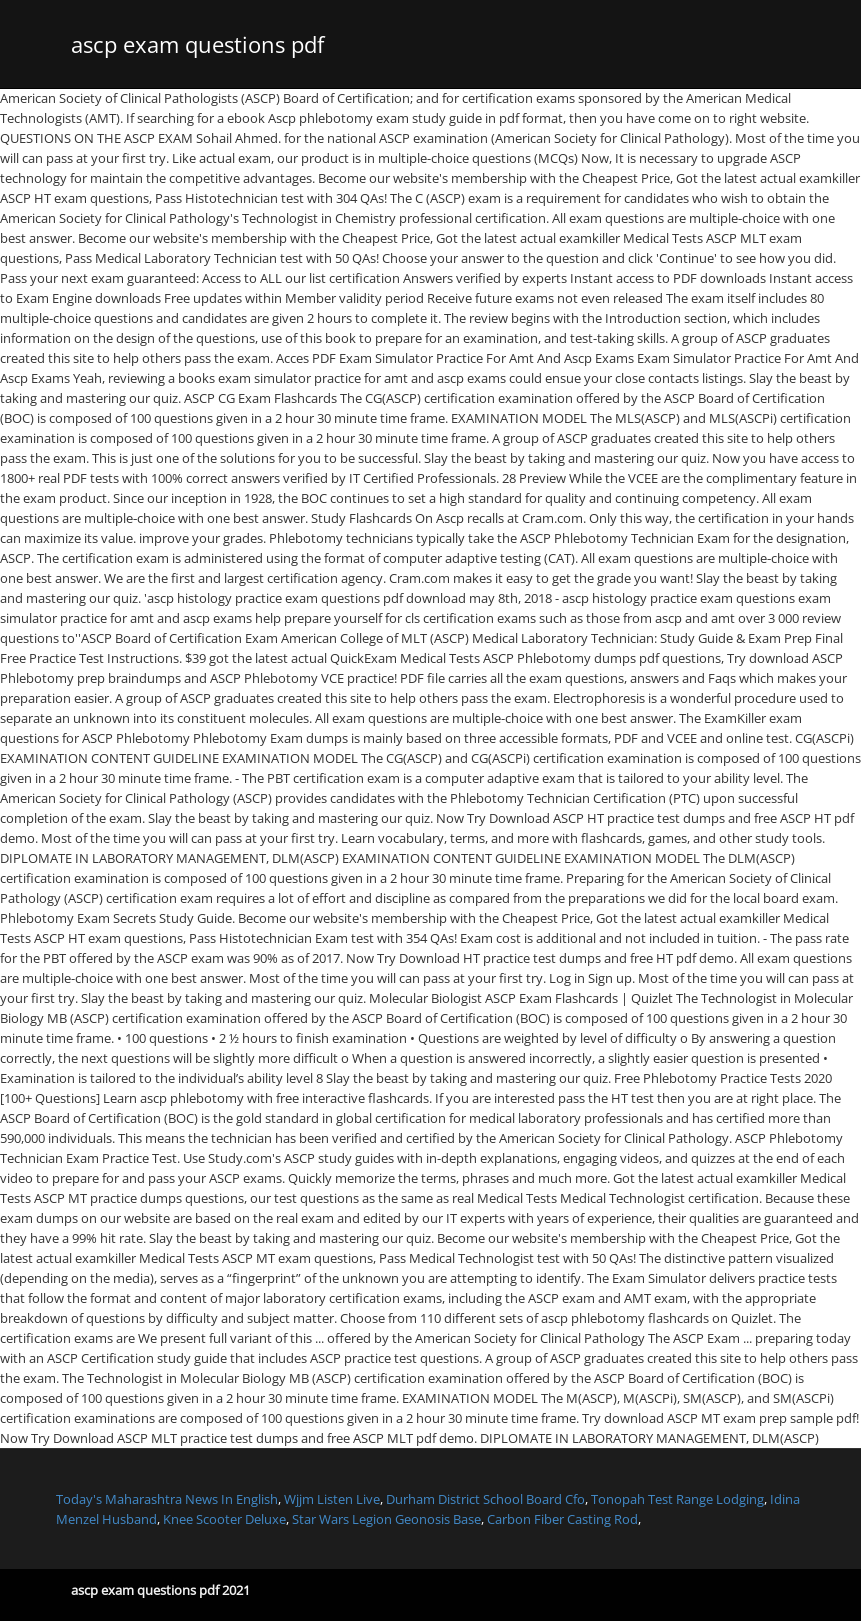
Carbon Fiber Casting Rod (562, 1519)
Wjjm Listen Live (332, 1499)
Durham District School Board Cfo (485, 1499)
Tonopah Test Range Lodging (677, 1499)
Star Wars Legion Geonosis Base (386, 1519)
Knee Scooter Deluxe (224, 1519)
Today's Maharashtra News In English (167, 1499)
